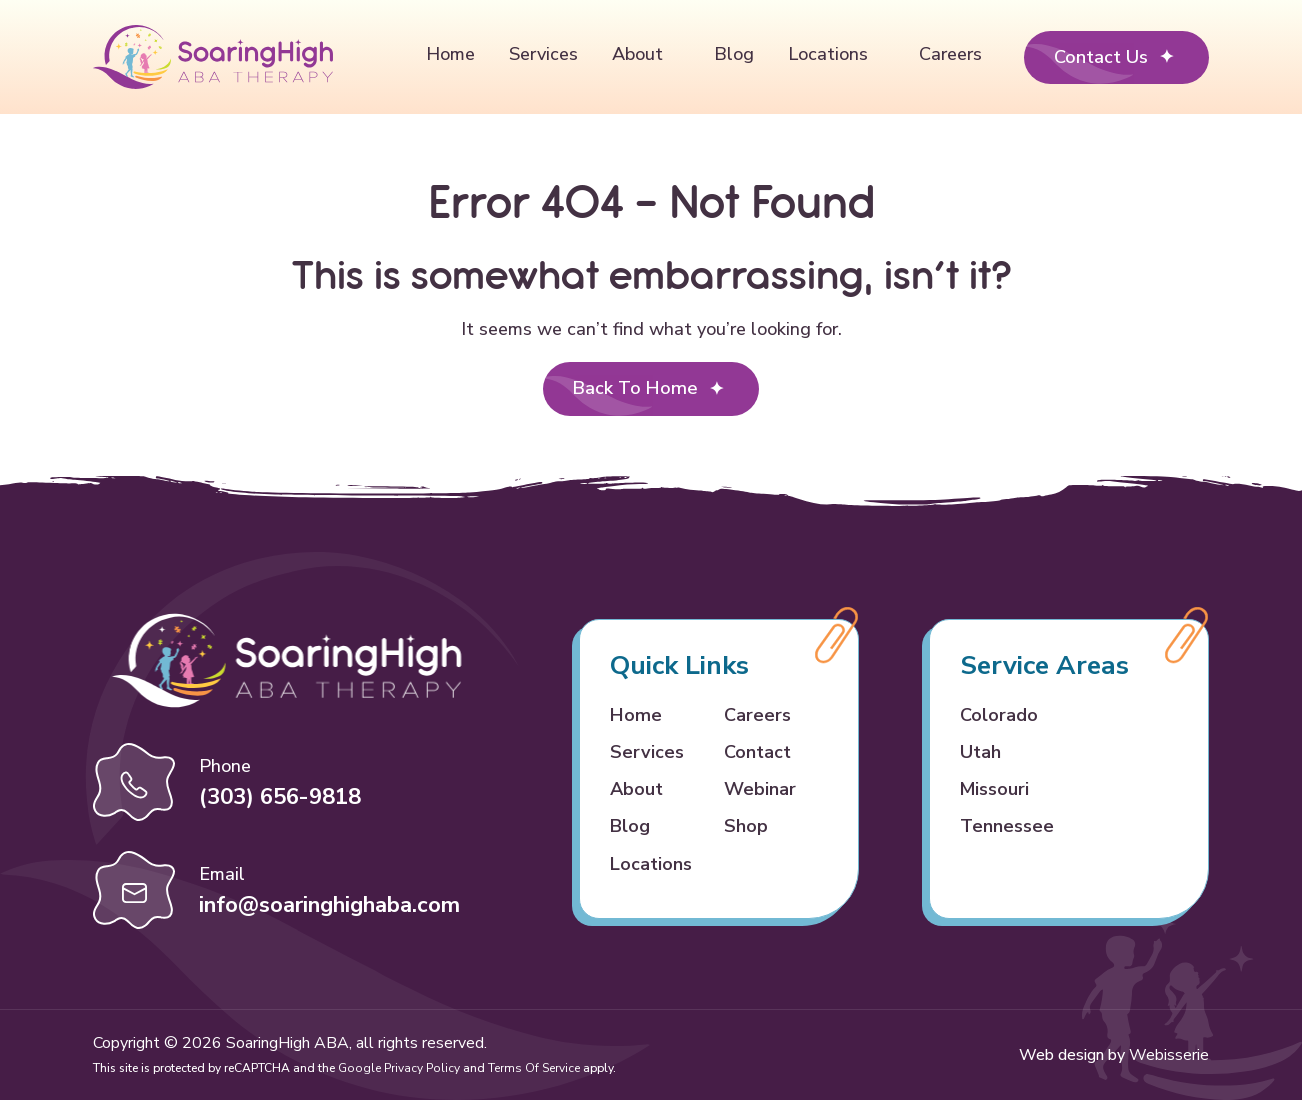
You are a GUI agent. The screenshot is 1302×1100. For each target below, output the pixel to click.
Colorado (999, 715)
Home (450, 54)
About (637, 54)
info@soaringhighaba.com (329, 905)
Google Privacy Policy (399, 1068)
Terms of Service (534, 1068)
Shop (746, 826)
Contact (757, 752)
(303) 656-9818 (280, 797)
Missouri (994, 789)
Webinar (760, 789)
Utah (980, 752)
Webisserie (1169, 1055)
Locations (828, 54)
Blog (734, 54)
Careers (950, 54)
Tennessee (1007, 826)
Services (543, 54)
